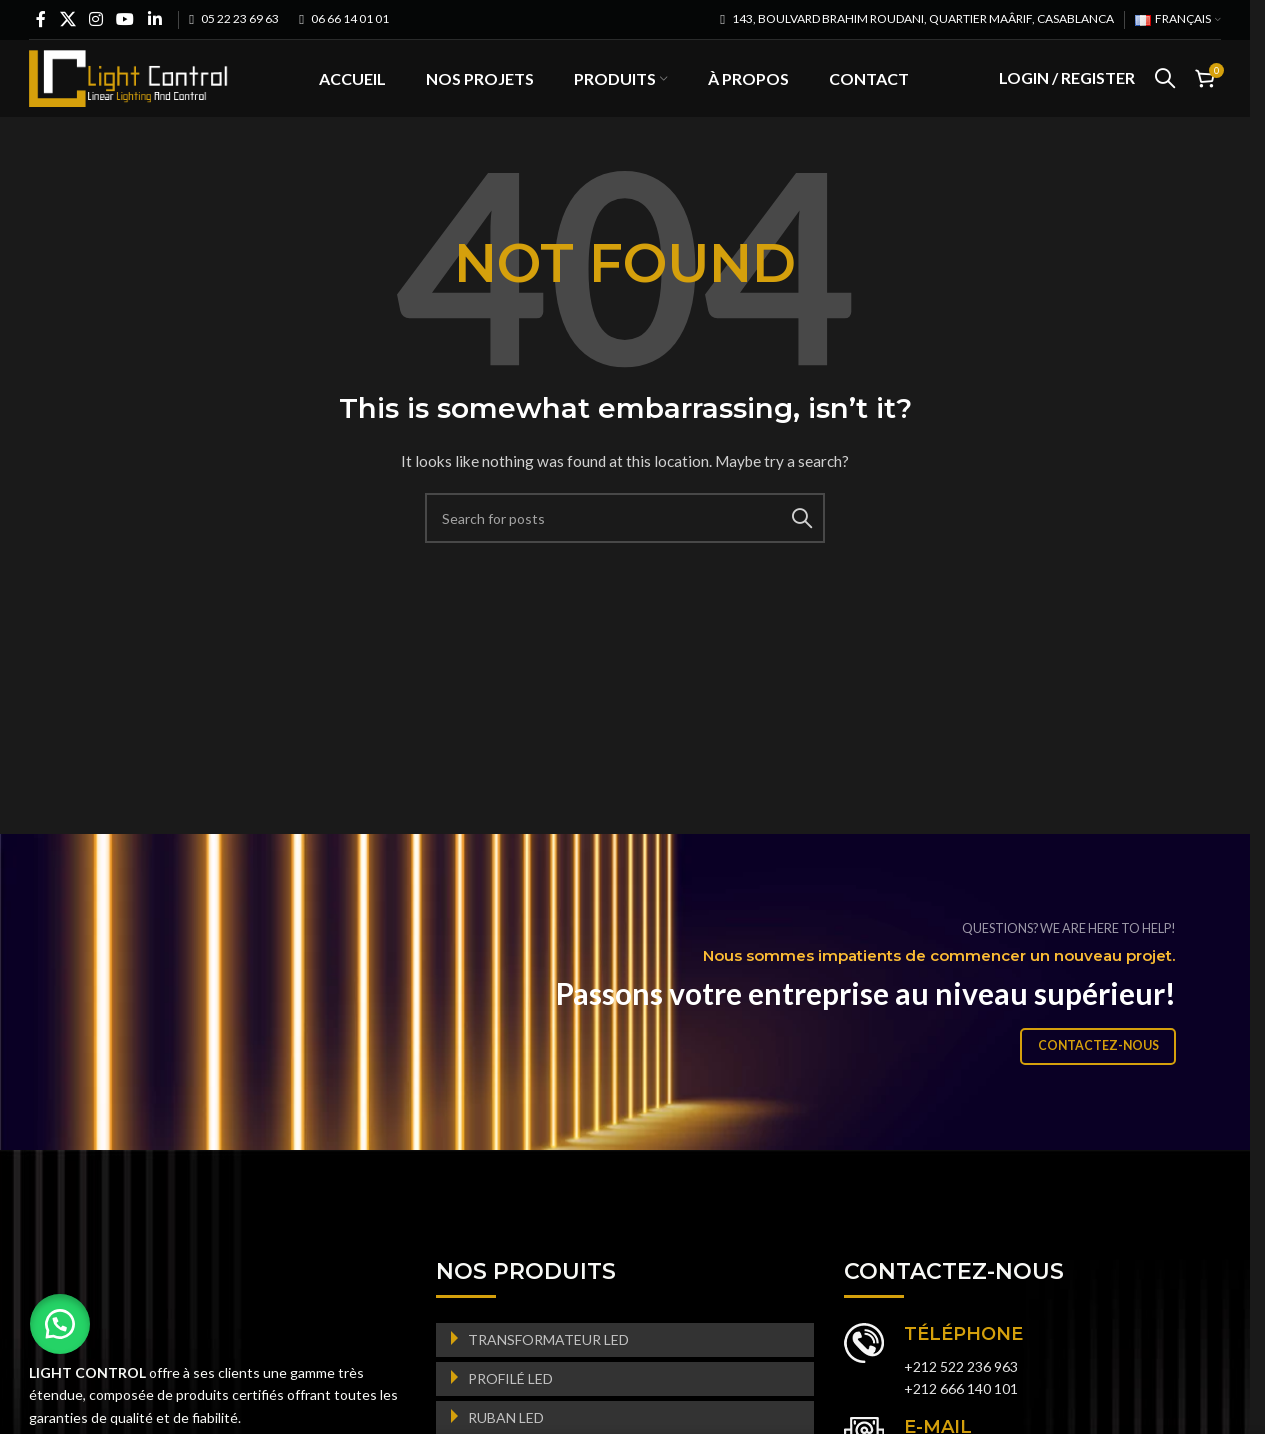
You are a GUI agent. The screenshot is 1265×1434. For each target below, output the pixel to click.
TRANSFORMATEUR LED (548, 1367)
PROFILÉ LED (510, 1406)
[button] (60, 1324)
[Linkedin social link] (154, 19)
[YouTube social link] (125, 19)
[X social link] (67, 19)
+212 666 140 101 (961, 1417)
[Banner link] (632, 1020)
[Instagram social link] (95, 19)
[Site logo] (129, 90)
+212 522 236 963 (961, 1394)
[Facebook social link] (41, 19)
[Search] (1165, 93)
